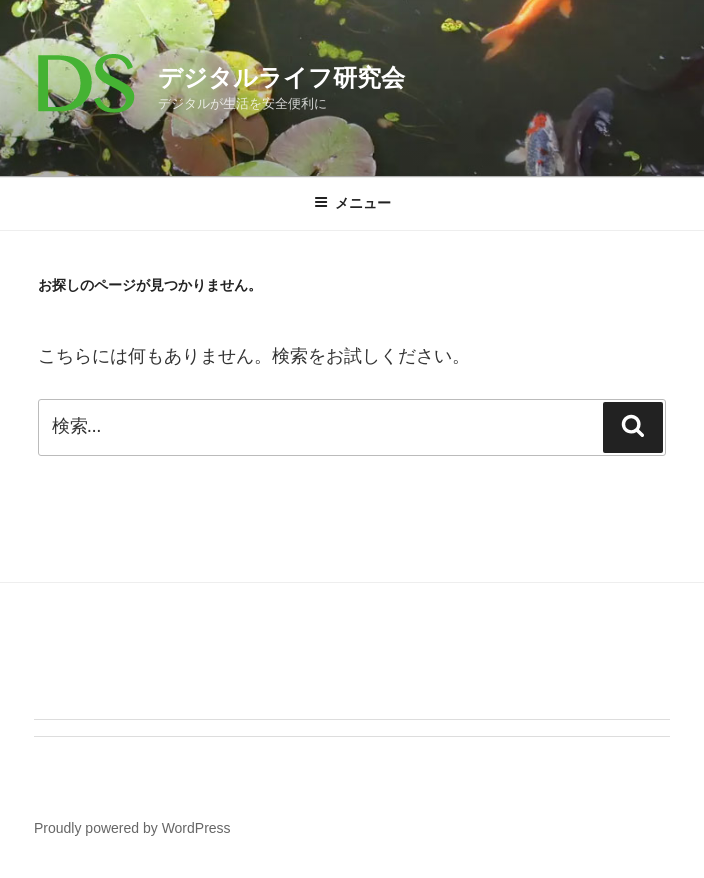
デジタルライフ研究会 (281, 77)
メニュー (352, 203)
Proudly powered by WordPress (132, 828)
